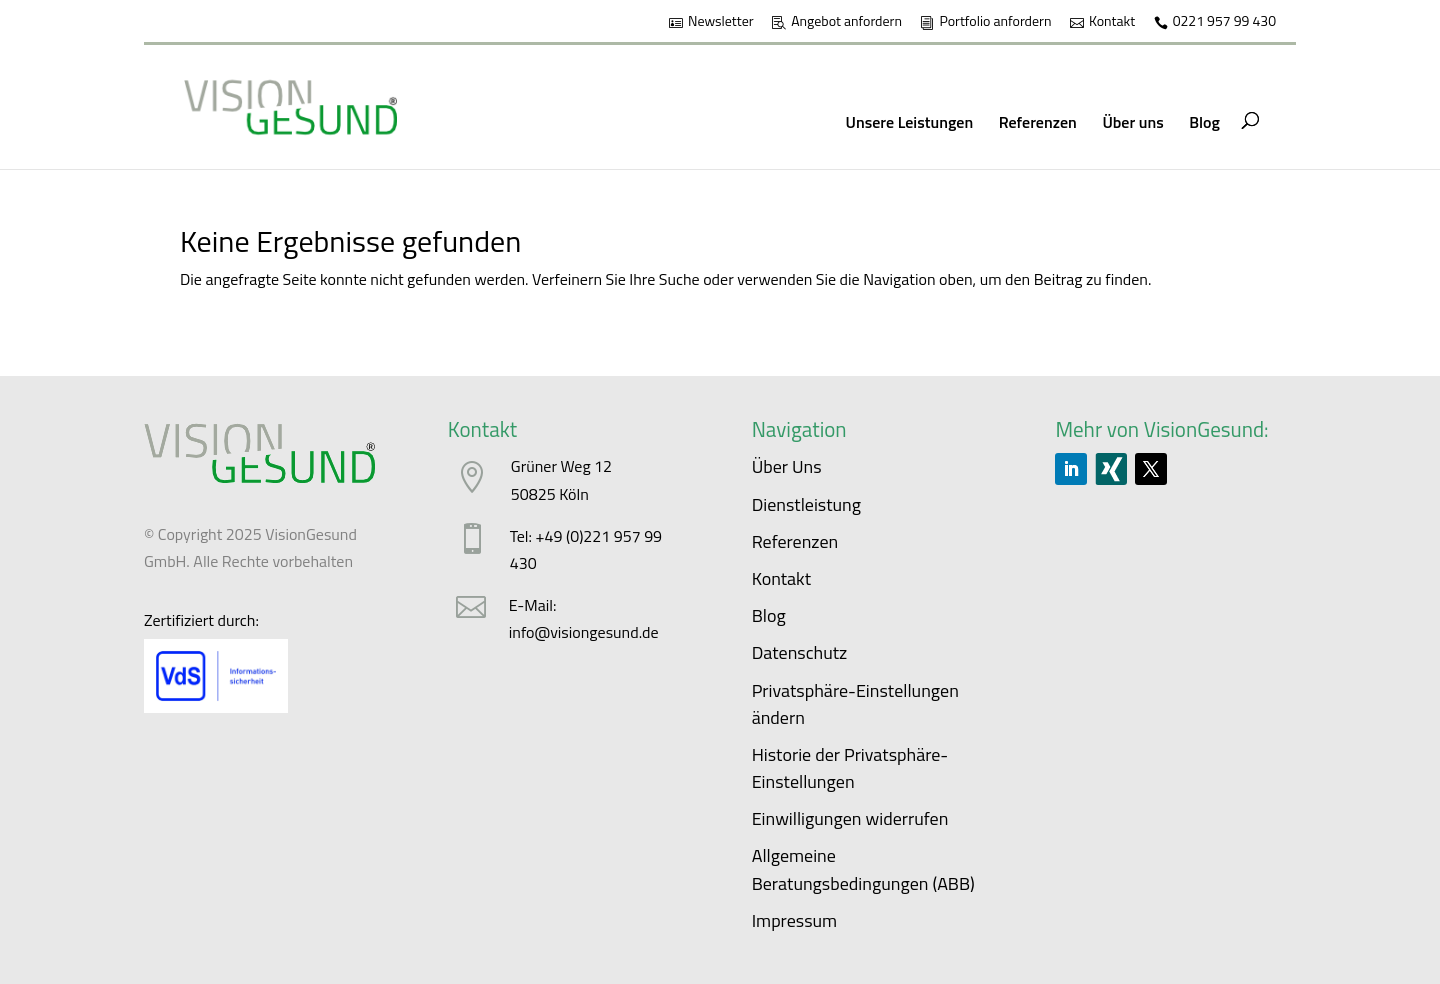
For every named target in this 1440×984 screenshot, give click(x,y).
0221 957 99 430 (1224, 22)
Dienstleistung (806, 504)
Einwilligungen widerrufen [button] (850, 818)
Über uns (1132, 122)
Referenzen (1038, 122)
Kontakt (1112, 22)
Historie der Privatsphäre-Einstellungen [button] (850, 768)
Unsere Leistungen (910, 122)
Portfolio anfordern (995, 22)
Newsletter (721, 22)
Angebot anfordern (846, 22)
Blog (1204, 122)
